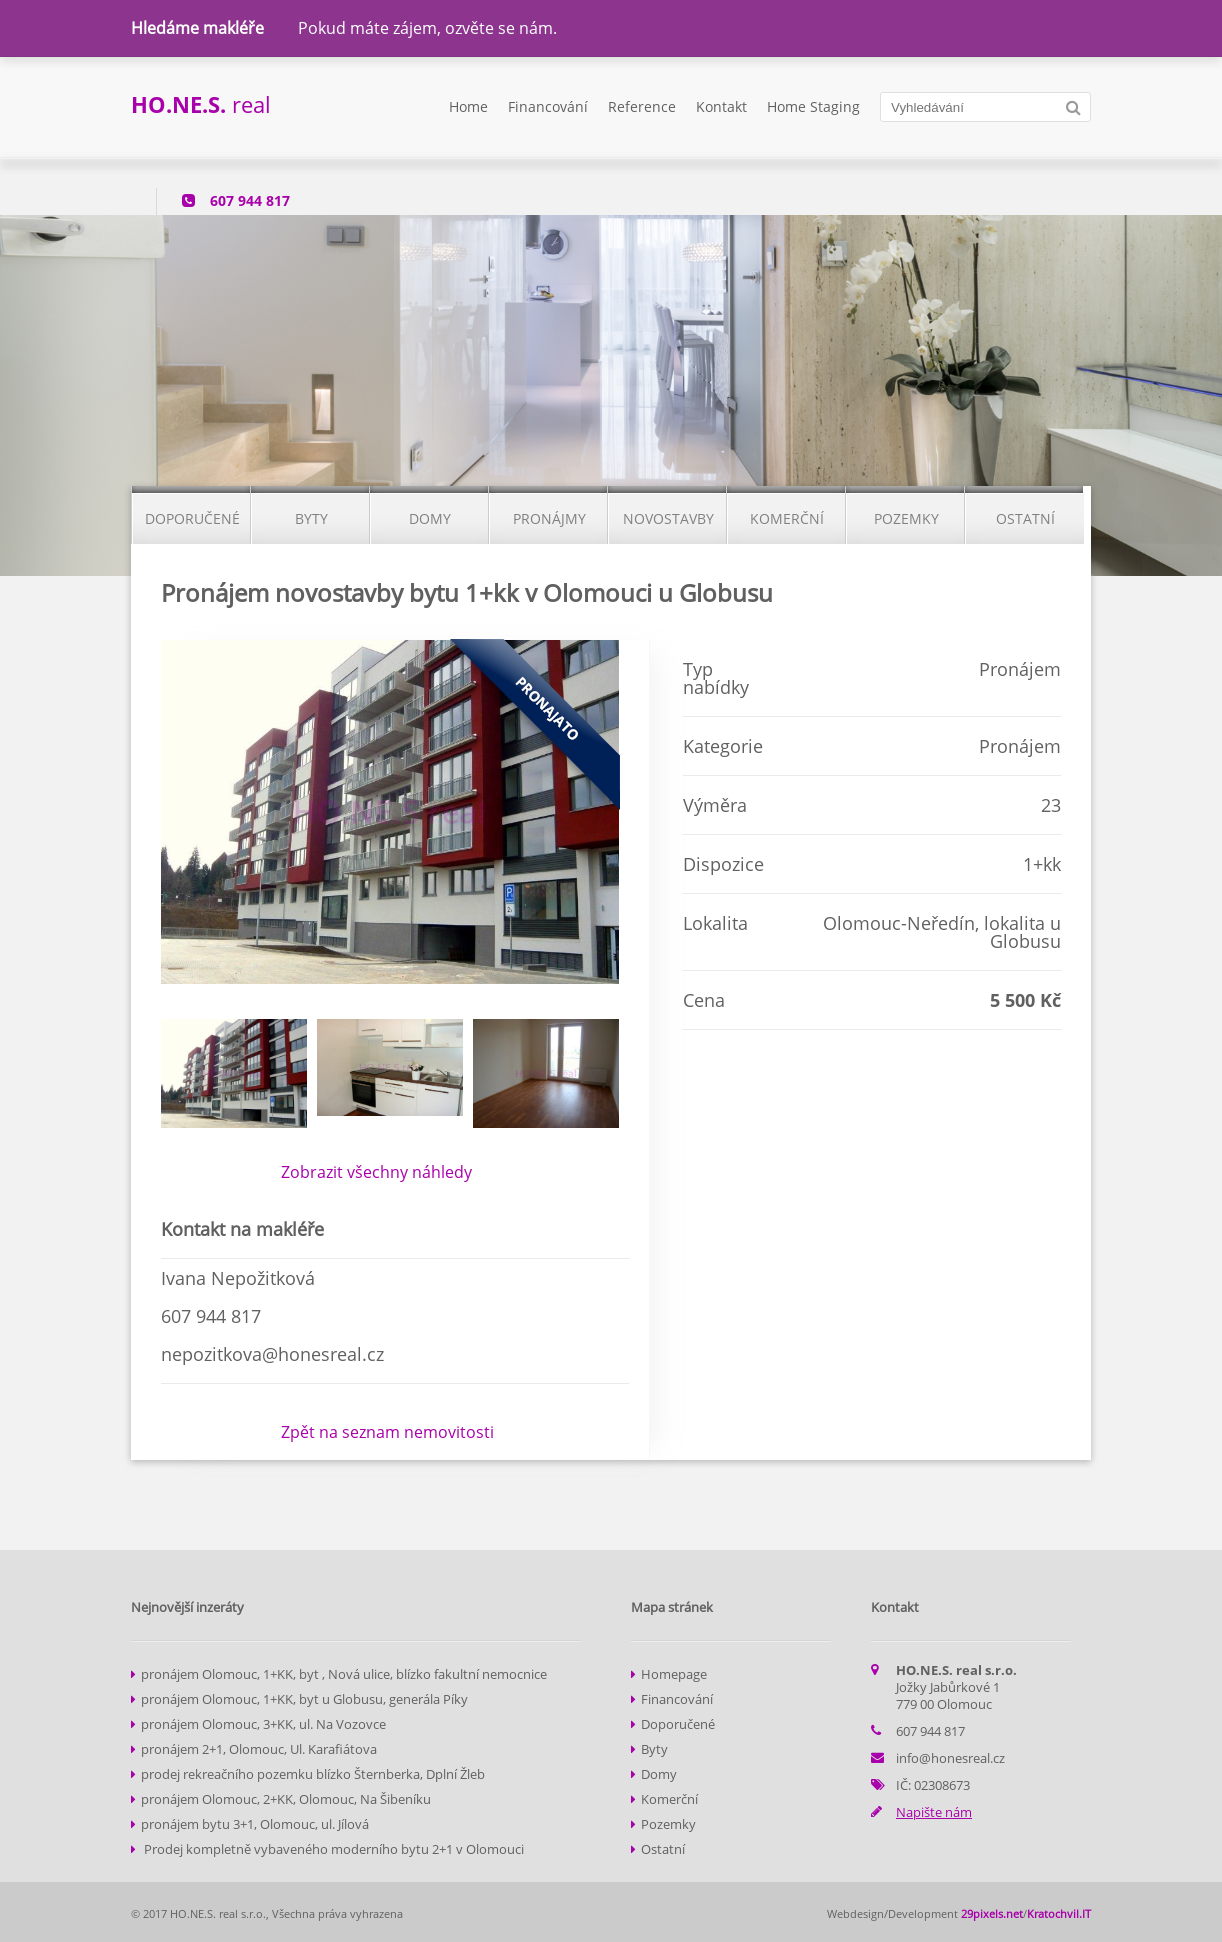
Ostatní (663, 1849)
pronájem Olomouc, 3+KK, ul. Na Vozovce (263, 1724)
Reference (642, 106)
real (201, 104)
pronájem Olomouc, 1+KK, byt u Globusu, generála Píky (304, 1699)
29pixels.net (992, 1913)
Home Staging (813, 106)
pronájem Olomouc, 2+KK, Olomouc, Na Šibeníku (286, 1799)
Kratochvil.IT (1059, 1913)
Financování (548, 106)
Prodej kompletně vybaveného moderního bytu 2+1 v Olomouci (332, 1849)
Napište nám (934, 1812)
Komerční (669, 1799)
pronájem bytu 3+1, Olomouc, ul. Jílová (255, 1824)
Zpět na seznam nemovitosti (387, 1432)
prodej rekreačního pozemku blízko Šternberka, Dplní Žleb (313, 1774)
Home (468, 106)
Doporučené (678, 1724)
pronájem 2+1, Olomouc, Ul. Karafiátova (259, 1749)
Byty (654, 1749)
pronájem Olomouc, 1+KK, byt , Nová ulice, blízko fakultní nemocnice (344, 1674)
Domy (659, 1774)
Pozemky (668, 1824)
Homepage (674, 1674)
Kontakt (721, 106)
